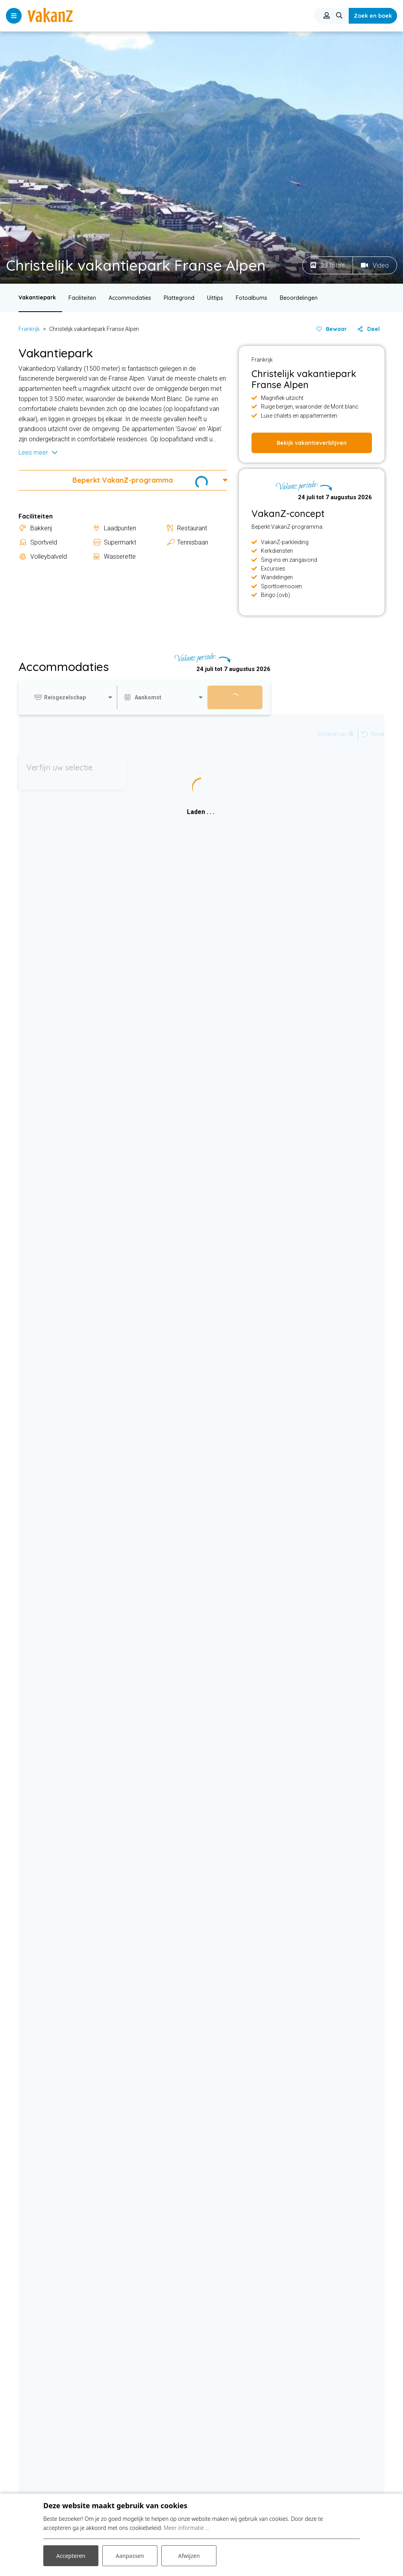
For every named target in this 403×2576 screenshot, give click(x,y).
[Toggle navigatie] (14, 16)
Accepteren (70, 2555)
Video (375, 265)
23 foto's (328, 265)
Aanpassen (130, 2555)
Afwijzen (189, 2555)
